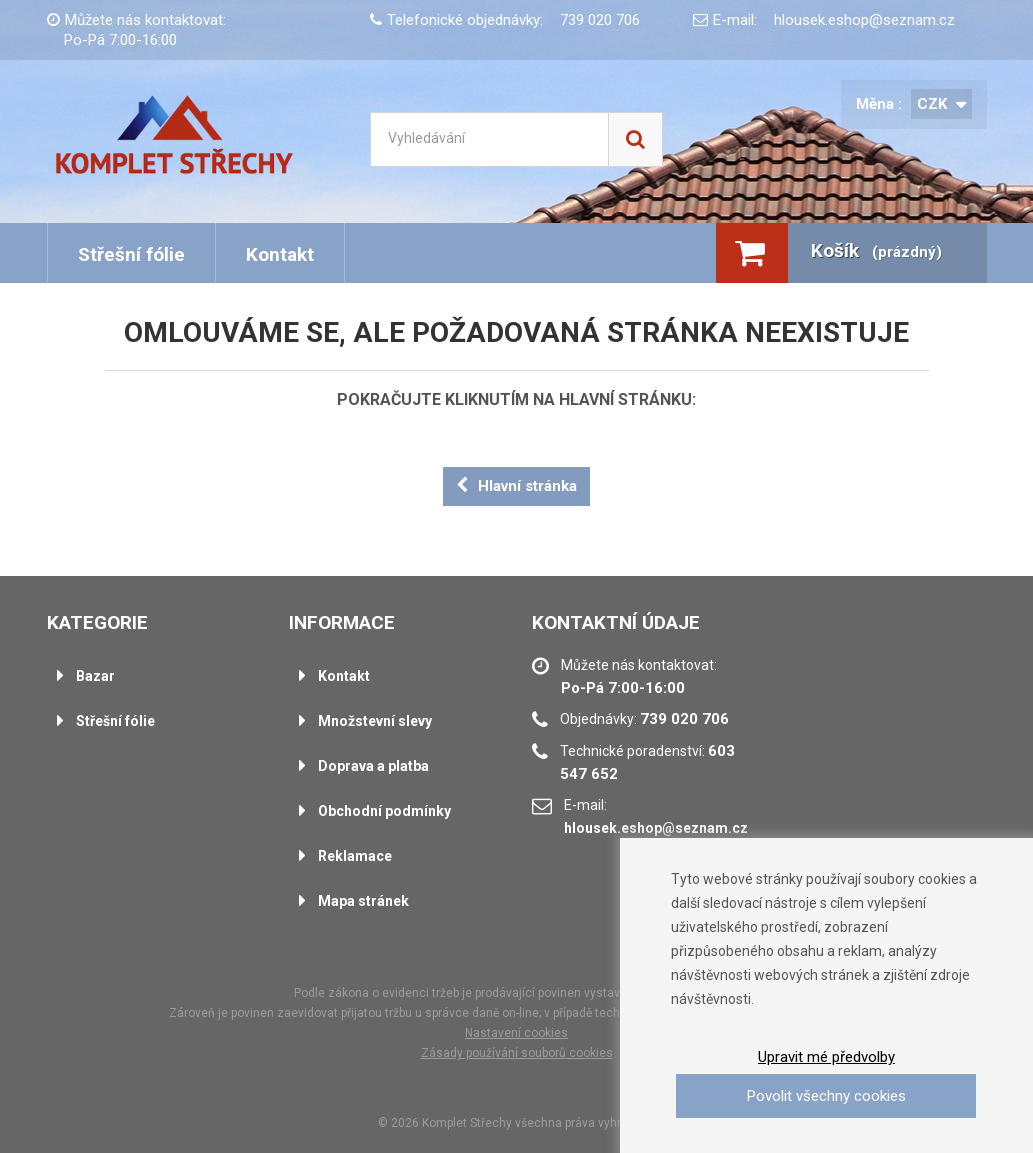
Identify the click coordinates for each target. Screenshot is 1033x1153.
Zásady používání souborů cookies (517, 1053)
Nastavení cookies (516, 1033)
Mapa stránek (363, 901)
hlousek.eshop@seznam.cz (864, 20)
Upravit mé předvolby (826, 1057)
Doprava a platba (373, 766)
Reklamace (355, 856)
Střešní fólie (131, 254)
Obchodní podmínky (384, 811)
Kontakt (280, 254)
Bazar (95, 676)
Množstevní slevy (375, 721)
